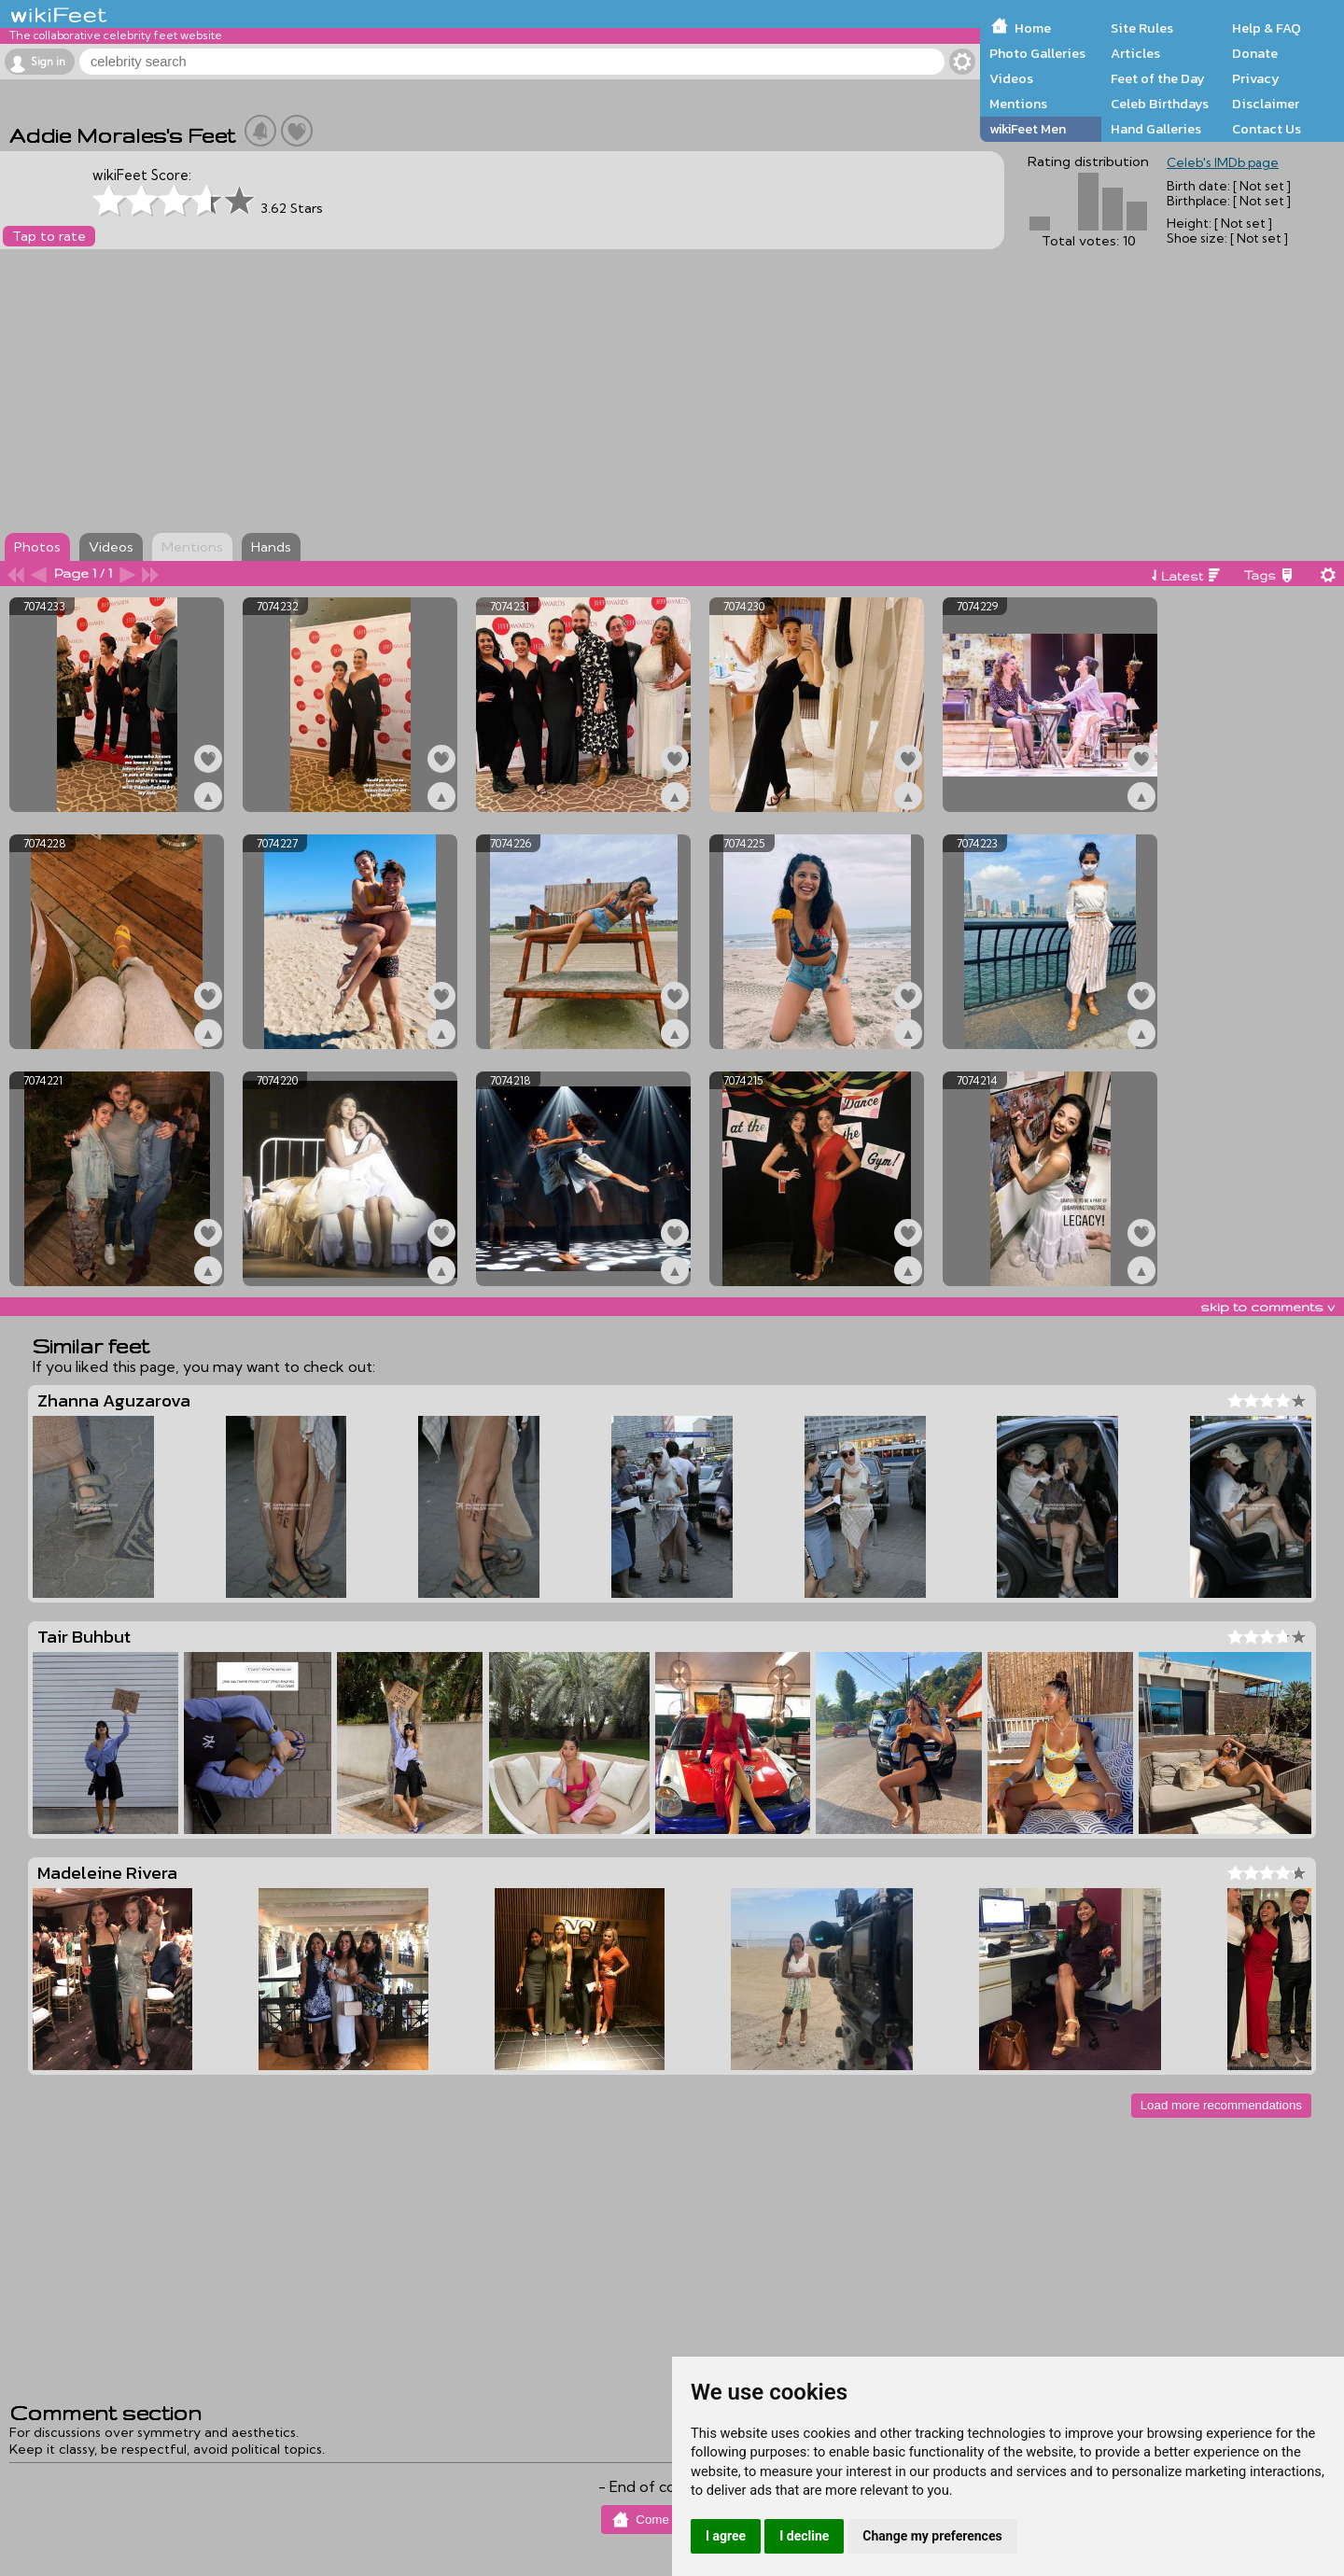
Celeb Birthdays (1160, 103)
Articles (1135, 53)
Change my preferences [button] (931, 2535)
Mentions (1018, 103)
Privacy (1256, 78)
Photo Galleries (1037, 53)
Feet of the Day (1158, 78)
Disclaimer (1265, 103)
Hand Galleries (1156, 129)
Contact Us (1266, 129)
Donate (1255, 53)
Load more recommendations (1221, 2105)
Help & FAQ (1266, 28)
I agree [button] (726, 2535)
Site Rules (1142, 28)
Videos (1011, 78)
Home (1033, 28)
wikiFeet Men (1027, 129)
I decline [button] (804, 2535)
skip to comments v (1267, 1306)
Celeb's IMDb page (1223, 162)
